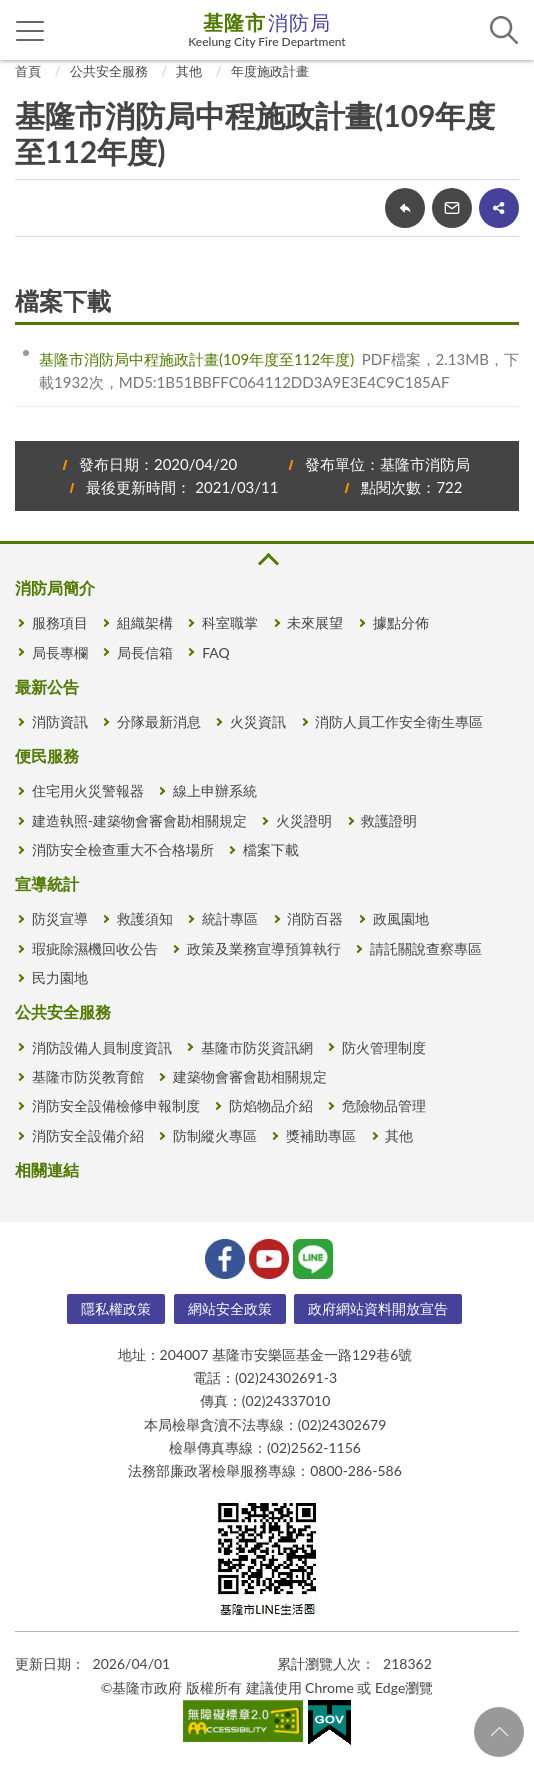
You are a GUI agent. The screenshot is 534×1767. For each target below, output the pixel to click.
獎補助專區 (321, 1135)
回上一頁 (405, 208)
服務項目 (60, 622)
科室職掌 (230, 622)
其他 (189, 71)
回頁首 (499, 1732)
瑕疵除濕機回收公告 (95, 948)
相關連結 (47, 1169)
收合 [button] (267, 559)
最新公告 (47, 686)
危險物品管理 (384, 1105)
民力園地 (60, 977)
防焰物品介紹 (271, 1105)
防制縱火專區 (215, 1135)
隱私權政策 (116, 1308)
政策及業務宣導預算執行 (264, 948)
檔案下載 (271, 849)
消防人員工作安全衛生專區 (399, 721)
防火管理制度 (384, 1047)
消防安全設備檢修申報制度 (116, 1105)
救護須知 (145, 918)
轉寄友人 (452, 208)
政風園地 (401, 918)
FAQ (216, 652)
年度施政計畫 (270, 71)
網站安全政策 (230, 1308)
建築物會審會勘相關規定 (250, 1076)
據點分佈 (401, 622)
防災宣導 (60, 918)
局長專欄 (60, 652)
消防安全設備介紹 (88, 1135)
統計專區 (230, 918)
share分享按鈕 (499, 208)
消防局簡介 (55, 587)
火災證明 (304, 820)
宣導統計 (47, 883)
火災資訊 (258, 721)
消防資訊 (60, 721)
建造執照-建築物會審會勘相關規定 (139, 820)
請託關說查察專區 (426, 948)
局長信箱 (145, 652)
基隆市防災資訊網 (257, 1047)
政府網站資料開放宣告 (378, 1308)
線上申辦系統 (215, 790)
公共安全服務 (109, 71)
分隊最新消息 (159, 721)
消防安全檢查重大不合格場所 (123, 849)
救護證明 (389, 820)
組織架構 (145, 622)
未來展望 (315, 622)
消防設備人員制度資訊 (102, 1047)
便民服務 (47, 755)
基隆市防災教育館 (88, 1076)
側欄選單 (30, 31)
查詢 (504, 30)
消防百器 (315, 918)
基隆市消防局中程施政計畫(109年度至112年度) (196, 359)
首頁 (28, 71)
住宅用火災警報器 (88, 790)
